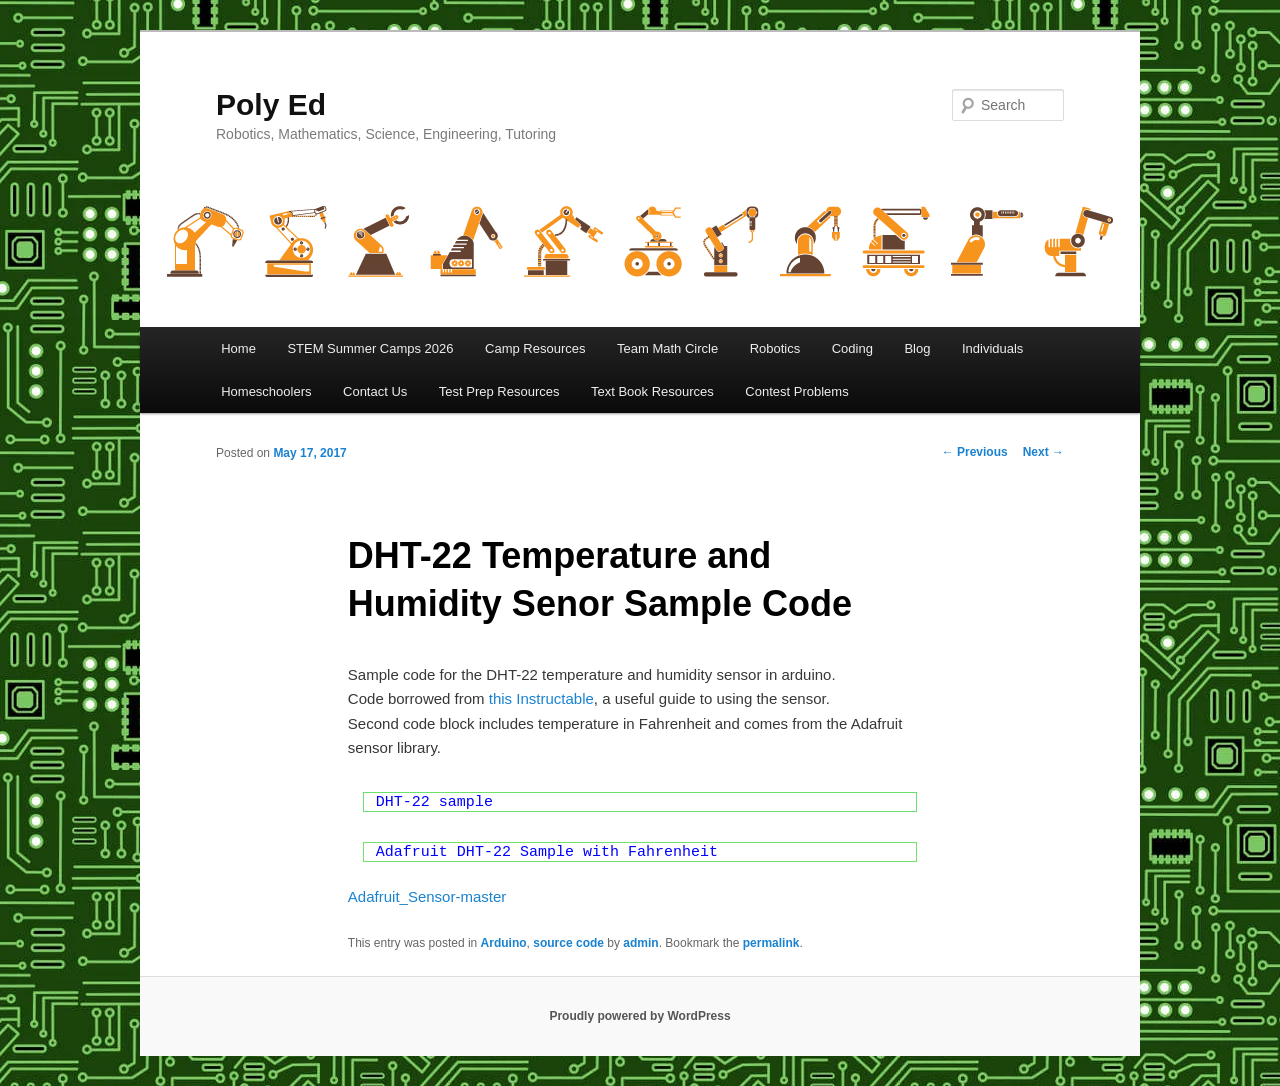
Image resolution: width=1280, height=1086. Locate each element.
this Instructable (541, 698)
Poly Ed (271, 104)
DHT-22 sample (434, 802)
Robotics (775, 348)
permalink (771, 943)
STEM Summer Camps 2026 (370, 348)
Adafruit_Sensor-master (427, 896)
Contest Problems (796, 391)
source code (568, 943)
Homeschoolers (266, 391)
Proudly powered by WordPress (639, 1016)
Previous (975, 452)
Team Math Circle (667, 348)
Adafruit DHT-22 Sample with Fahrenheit (547, 852)
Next (1043, 452)
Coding (852, 348)
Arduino (504, 943)
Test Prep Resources (499, 391)
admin (640, 943)
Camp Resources (535, 348)
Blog (917, 348)
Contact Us (375, 391)
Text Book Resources (652, 391)
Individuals (992, 348)
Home (238, 348)
